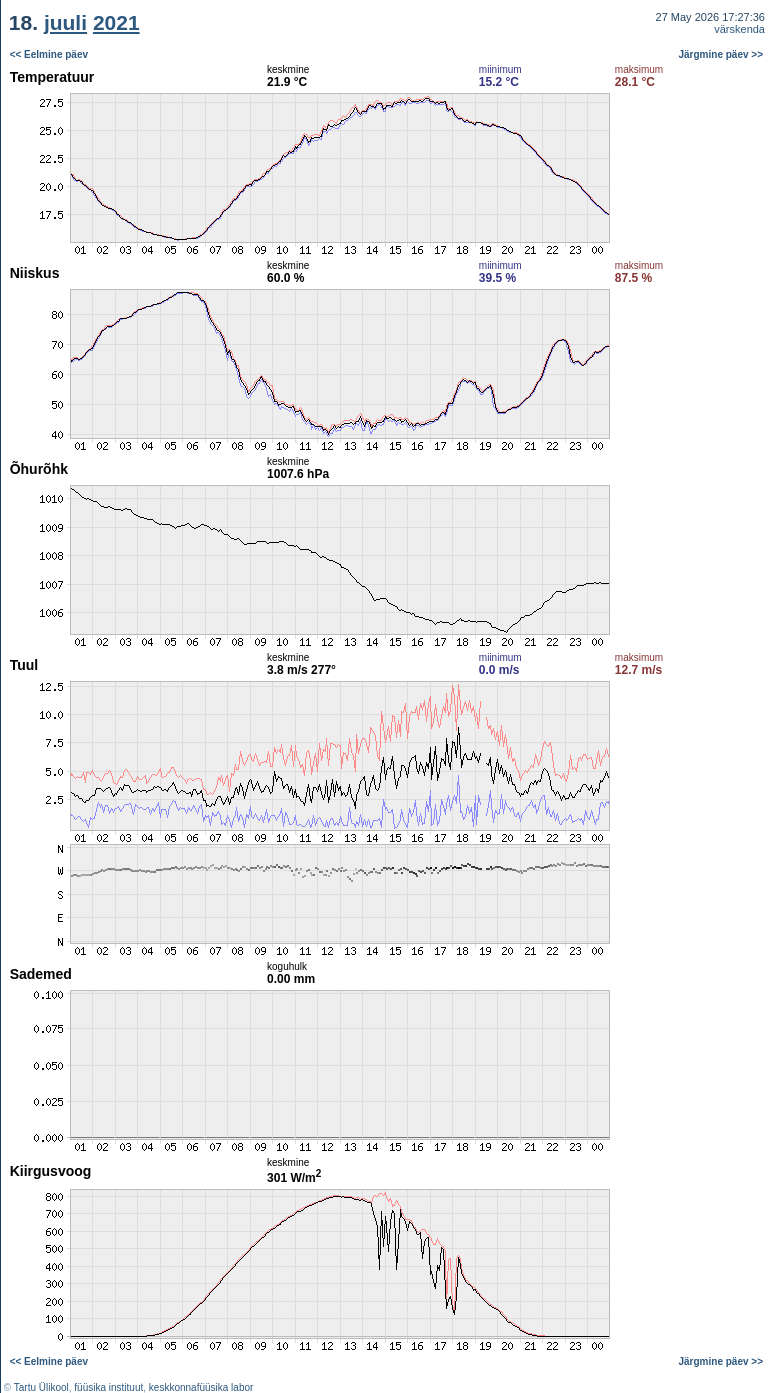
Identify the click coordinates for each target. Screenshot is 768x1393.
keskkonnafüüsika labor (201, 1387)
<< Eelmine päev (49, 54)
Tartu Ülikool (41, 1387)
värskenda (739, 29)
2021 (116, 22)
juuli (65, 22)
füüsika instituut (108, 1387)
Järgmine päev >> (721, 54)
